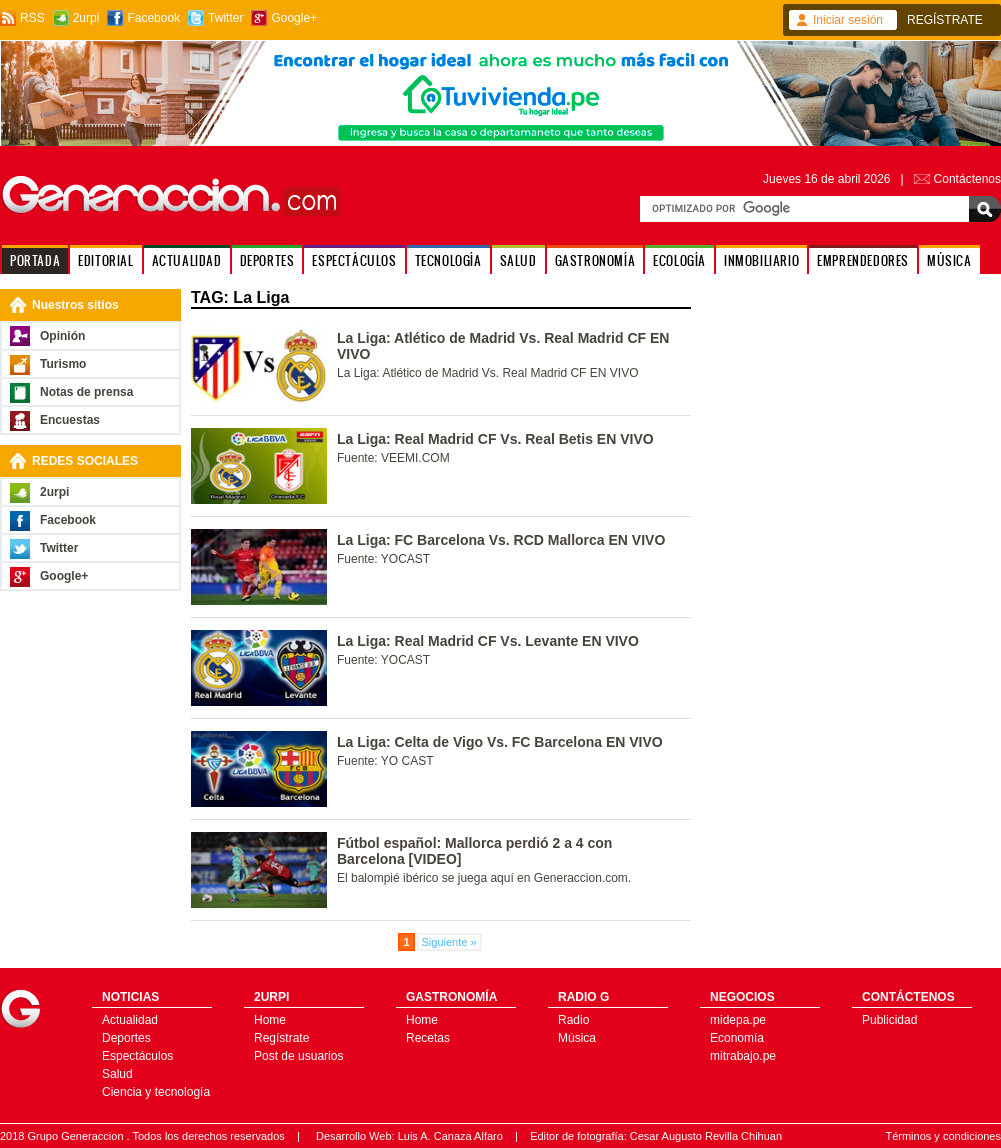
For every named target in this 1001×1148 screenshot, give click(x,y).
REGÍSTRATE (945, 20)
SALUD (518, 260)
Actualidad (130, 1020)
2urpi (86, 18)
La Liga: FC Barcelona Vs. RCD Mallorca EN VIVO (501, 540)
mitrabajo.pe (743, 1056)
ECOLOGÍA (679, 260)
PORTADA (35, 260)
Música (577, 1038)
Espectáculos (137, 1056)
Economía (737, 1038)
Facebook (153, 18)
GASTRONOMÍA (595, 260)
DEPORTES (267, 260)
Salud (117, 1074)
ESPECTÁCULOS (354, 260)
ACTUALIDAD (187, 260)
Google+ (294, 18)
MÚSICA (949, 260)
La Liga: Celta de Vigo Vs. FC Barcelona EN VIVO (500, 742)
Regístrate (281, 1038)
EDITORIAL (105, 260)
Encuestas (70, 420)
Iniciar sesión (848, 20)
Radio (573, 1020)
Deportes (126, 1038)
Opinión (62, 336)
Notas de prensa (86, 392)
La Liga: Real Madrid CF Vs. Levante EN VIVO (488, 641)
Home (270, 1020)
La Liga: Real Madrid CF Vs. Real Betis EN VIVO (495, 439)
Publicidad (889, 1020)
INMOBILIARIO (761, 260)
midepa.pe (738, 1020)
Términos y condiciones (943, 1136)
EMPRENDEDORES (863, 260)
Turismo (63, 364)
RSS (32, 18)
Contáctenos (967, 179)
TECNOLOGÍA (448, 260)
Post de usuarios (298, 1056)
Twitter (225, 18)
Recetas (428, 1038)
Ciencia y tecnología (156, 1092)
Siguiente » (449, 942)
